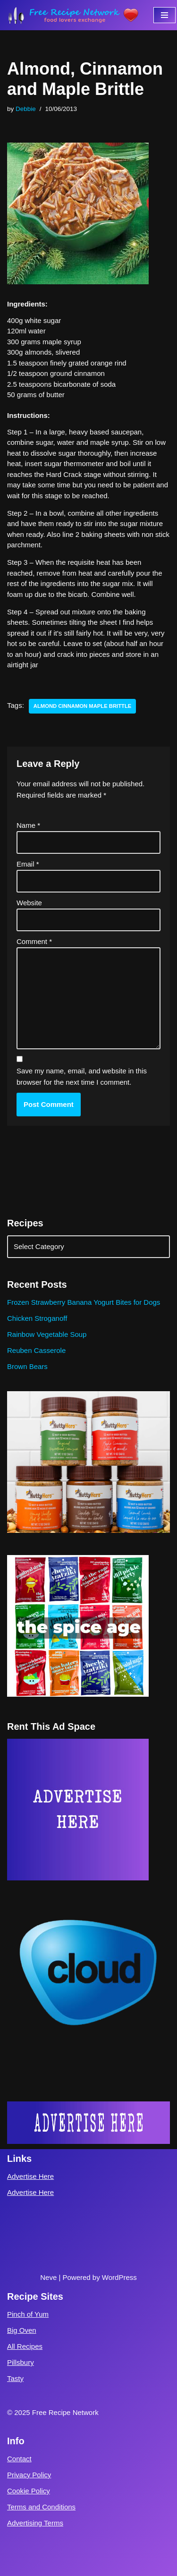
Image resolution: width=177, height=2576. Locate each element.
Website (29, 903)
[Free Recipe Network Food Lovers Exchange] (73, 15)
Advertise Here (30, 2176)
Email (28, 864)
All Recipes (24, 2346)
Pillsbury (20, 2362)
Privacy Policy (29, 2475)
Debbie (26, 108)
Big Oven (21, 2330)
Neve (48, 2277)
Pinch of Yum (28, 2314)
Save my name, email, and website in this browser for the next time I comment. (82, 1076)
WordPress (119, 2277)
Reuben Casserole (36, 1350)
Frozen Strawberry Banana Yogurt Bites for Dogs (83, 1302)
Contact (19, 2459)
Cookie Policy (28, 2491)
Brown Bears (27, 1366)
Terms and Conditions (41, 2507)
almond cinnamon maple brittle (82, 706)
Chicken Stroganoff (37, 1318)
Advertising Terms (35, 2523)
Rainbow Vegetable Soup (46, 1334)
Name (28, 825)
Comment (34, 941)
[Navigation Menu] (164, 15)
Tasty (15, 2378)
